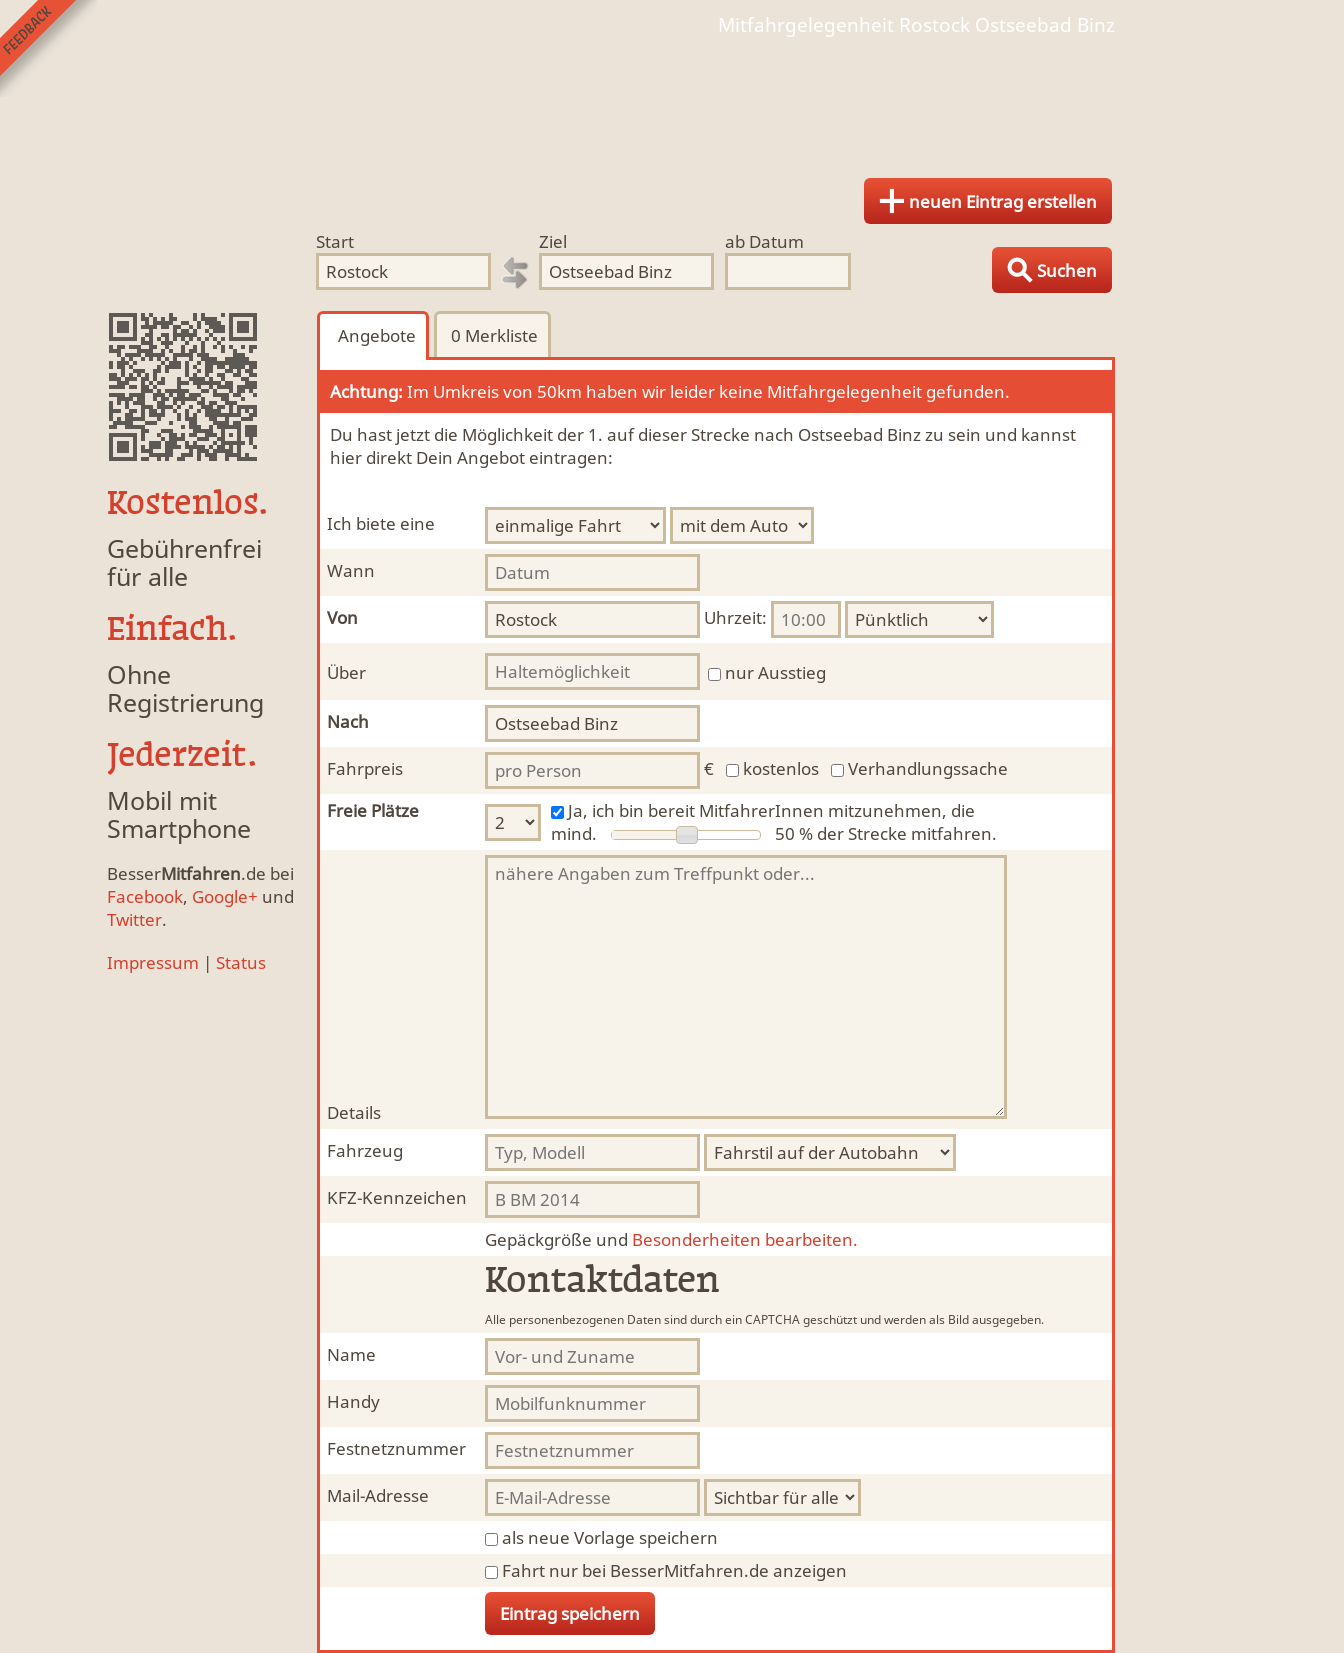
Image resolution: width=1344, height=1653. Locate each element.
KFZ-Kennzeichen (397, 1197)
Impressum (153, 962)
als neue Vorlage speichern (610, 1537)
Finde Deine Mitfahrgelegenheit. (672, 100)
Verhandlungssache (928, 768)
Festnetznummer (396, 1448)
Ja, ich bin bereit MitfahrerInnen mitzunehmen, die (771, 810)
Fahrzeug (365, 1150)
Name (351, 1354)
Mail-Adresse (378, 1495)
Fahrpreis (365, 768)
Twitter (134, 919)
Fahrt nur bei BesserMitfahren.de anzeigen (674, 1570)
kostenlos (781, 768)
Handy (353, 1401)
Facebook (145, 896)
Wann (351, 570)
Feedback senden (48, 48)
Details (354, 1112)
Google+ (225, 896)
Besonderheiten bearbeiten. (671, 1239)
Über (346, 672)
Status (241, 962)
